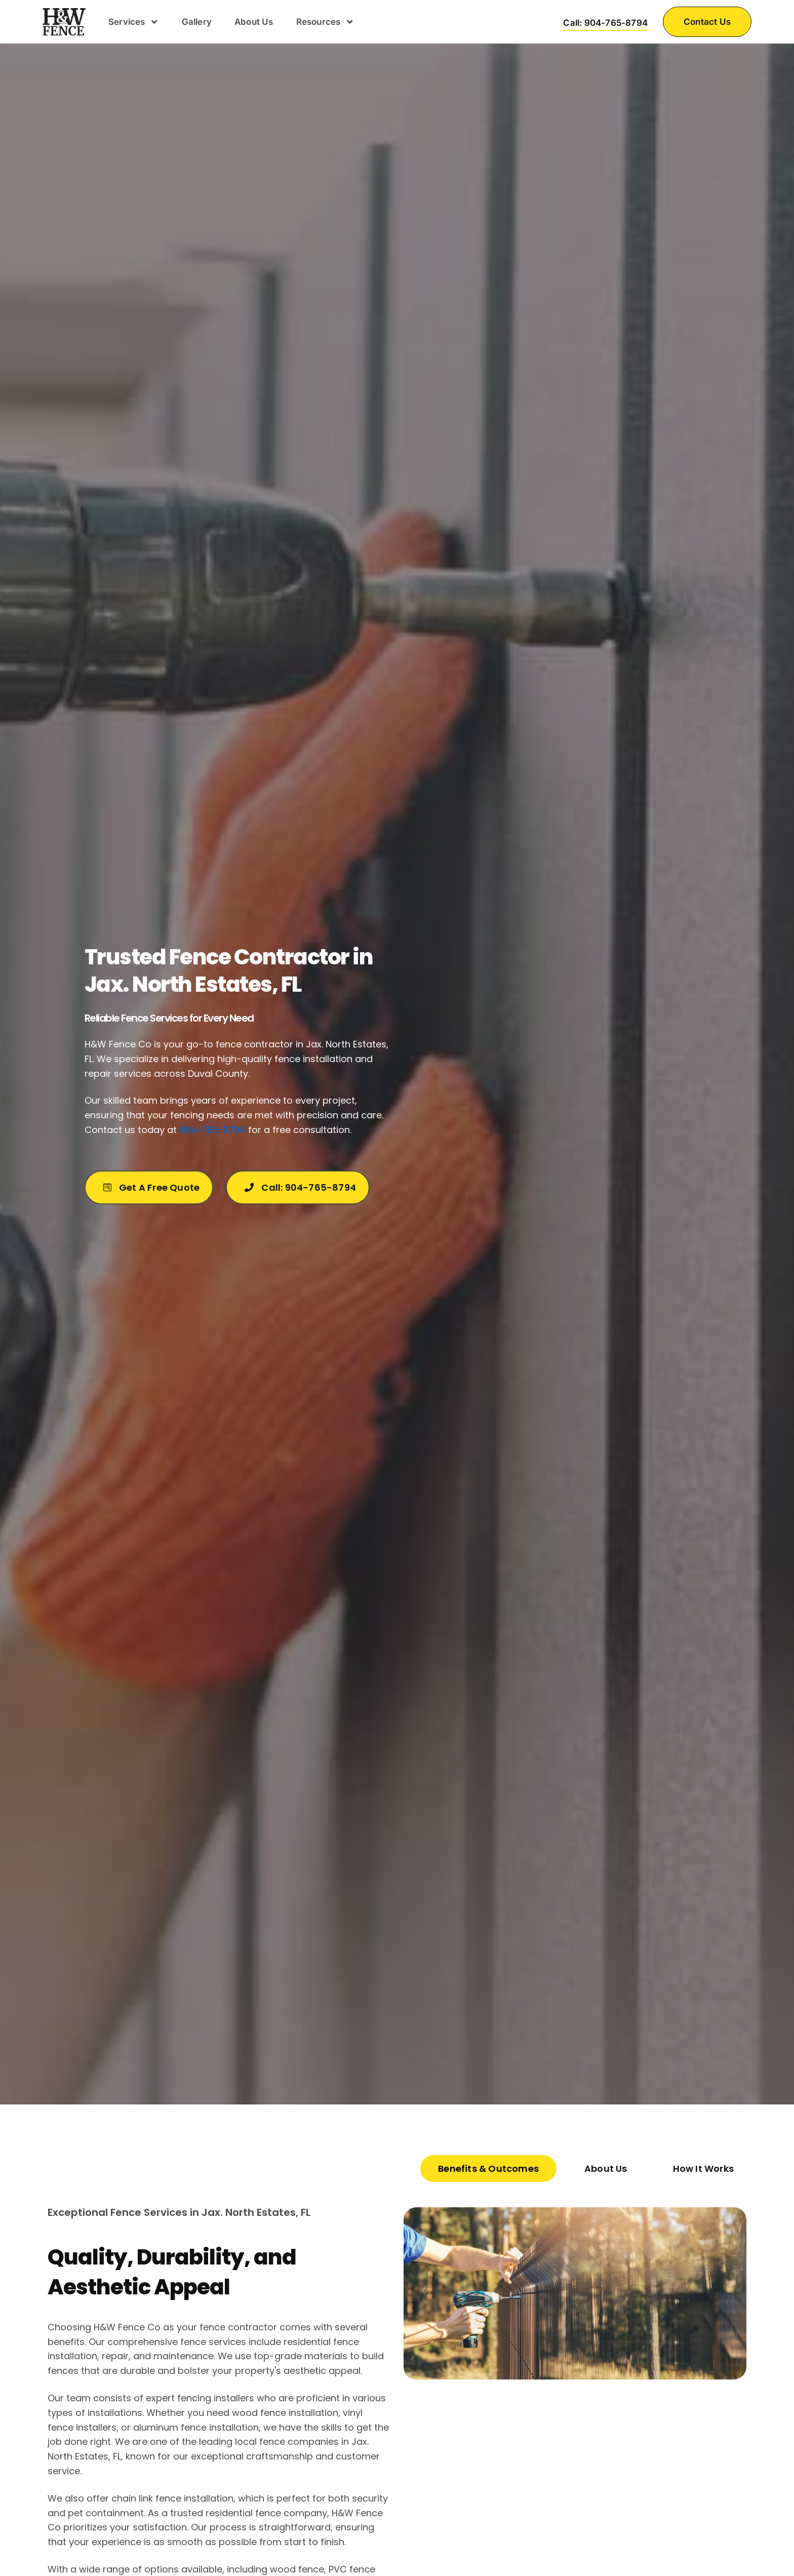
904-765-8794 (212, 1129)
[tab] (488, 2168)
